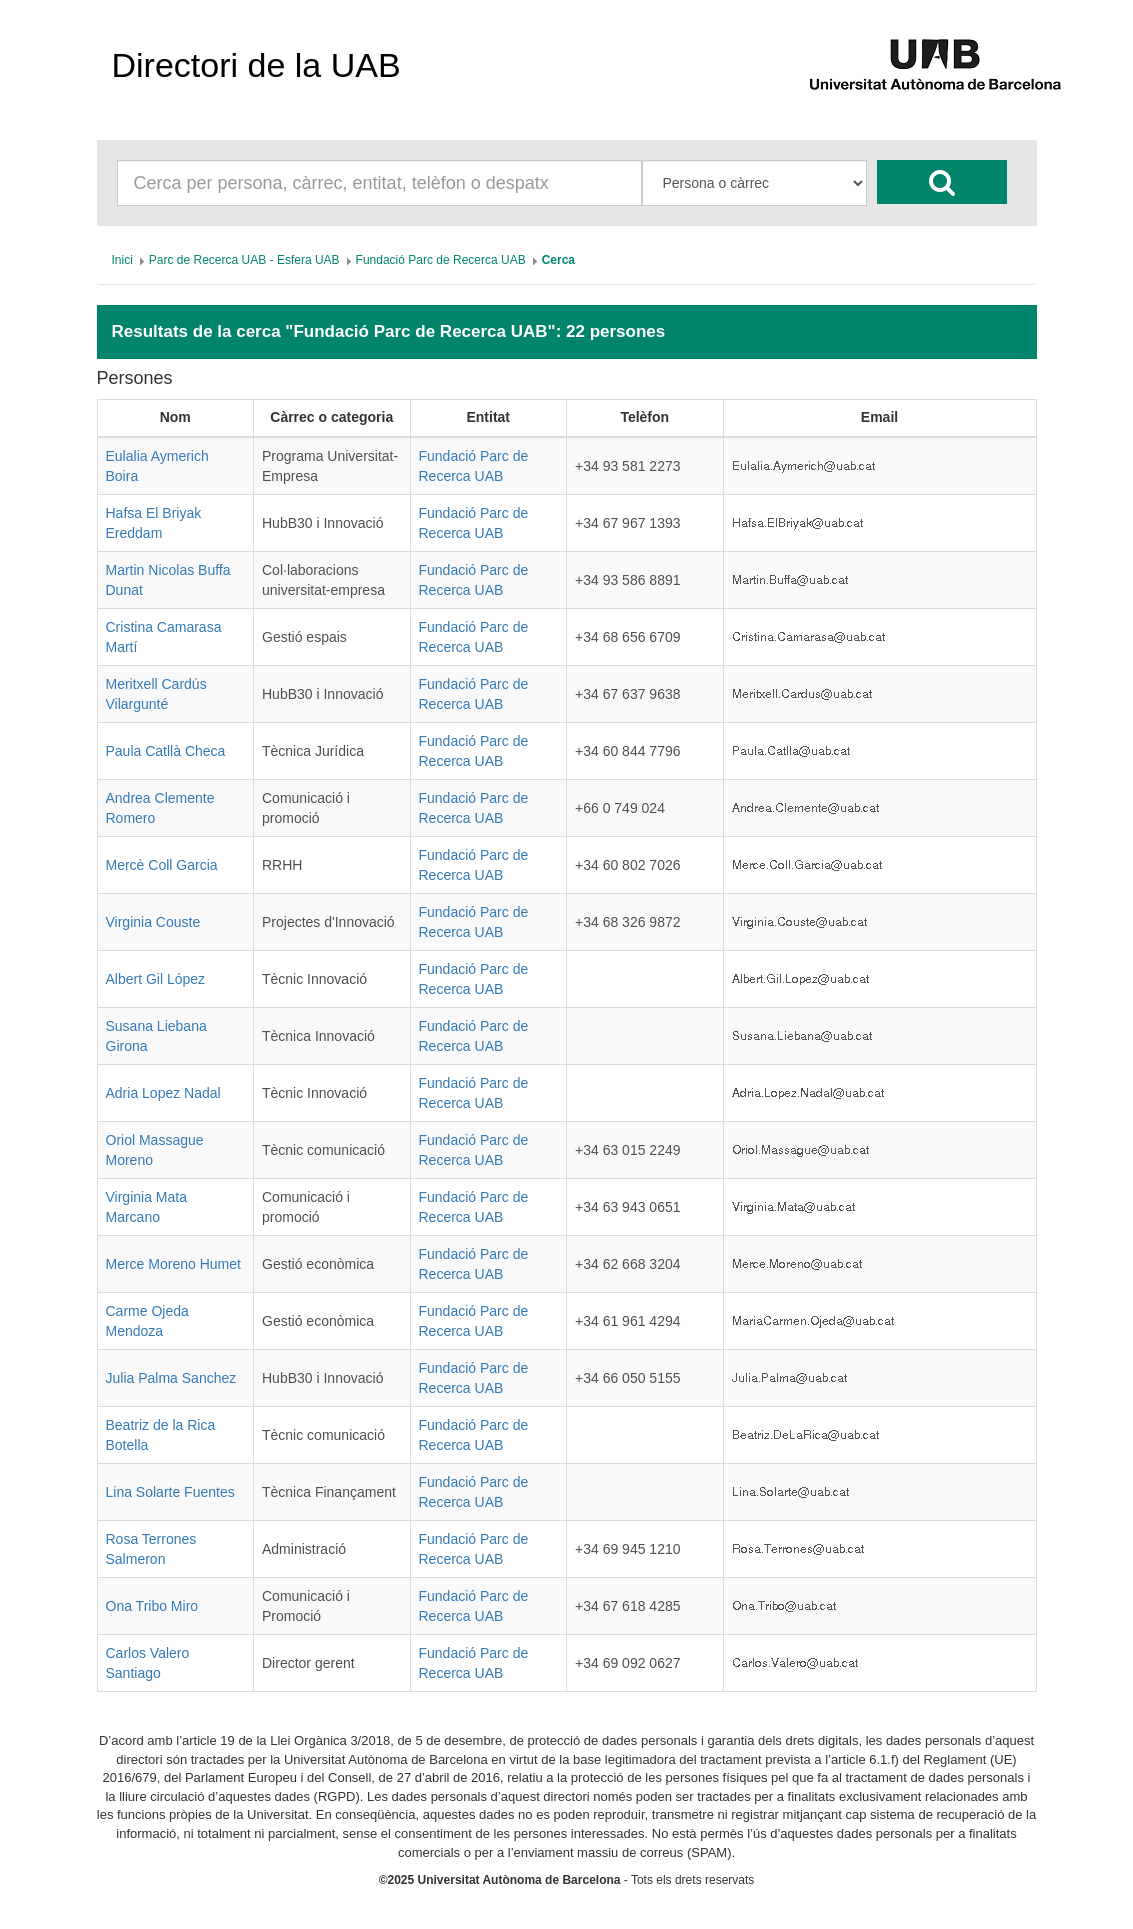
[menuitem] (122, 260)
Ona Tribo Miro (152, 1606)
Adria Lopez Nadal (163, 1093)
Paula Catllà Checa (166, 751)
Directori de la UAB (256, 65)
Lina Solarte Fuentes (170, 1492)
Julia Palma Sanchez (171, 1378)
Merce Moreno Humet (173, 1264)
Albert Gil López (156, 979)
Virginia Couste (153, 922)
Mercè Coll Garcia (162, 865)
